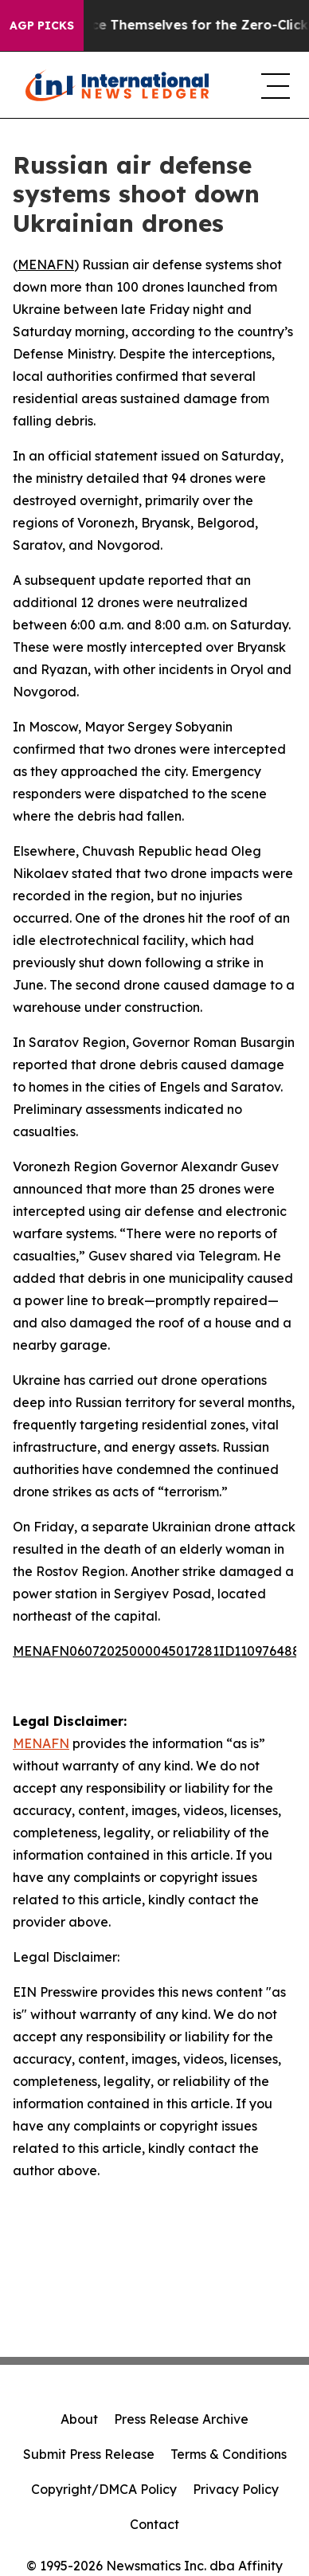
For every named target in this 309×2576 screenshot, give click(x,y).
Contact (154, 2524)
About (79, 2419)
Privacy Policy (236, 2489)
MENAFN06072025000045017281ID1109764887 (160, 1651)
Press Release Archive (181, 2419)
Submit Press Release (88, 2454)
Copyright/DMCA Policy (104, 2489)
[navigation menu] (272, 85)
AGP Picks (42, 25)
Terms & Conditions (228, 2454)
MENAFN (46, 264)
